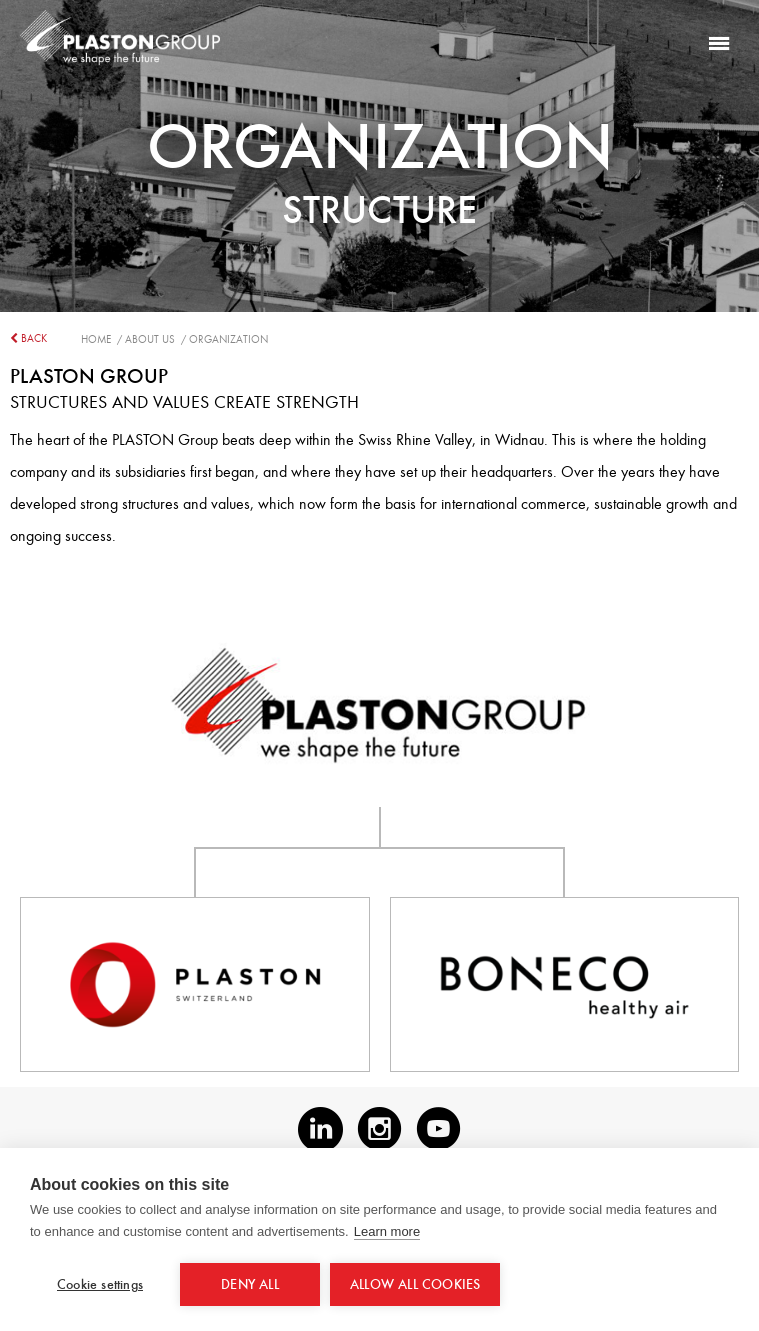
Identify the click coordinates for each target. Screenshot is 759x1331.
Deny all (250, 1284)
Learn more (387, 1231)
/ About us (149, 339)
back (28, 338)
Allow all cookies (415, 1284)
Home (99, 339)
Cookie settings (100, 1284)
